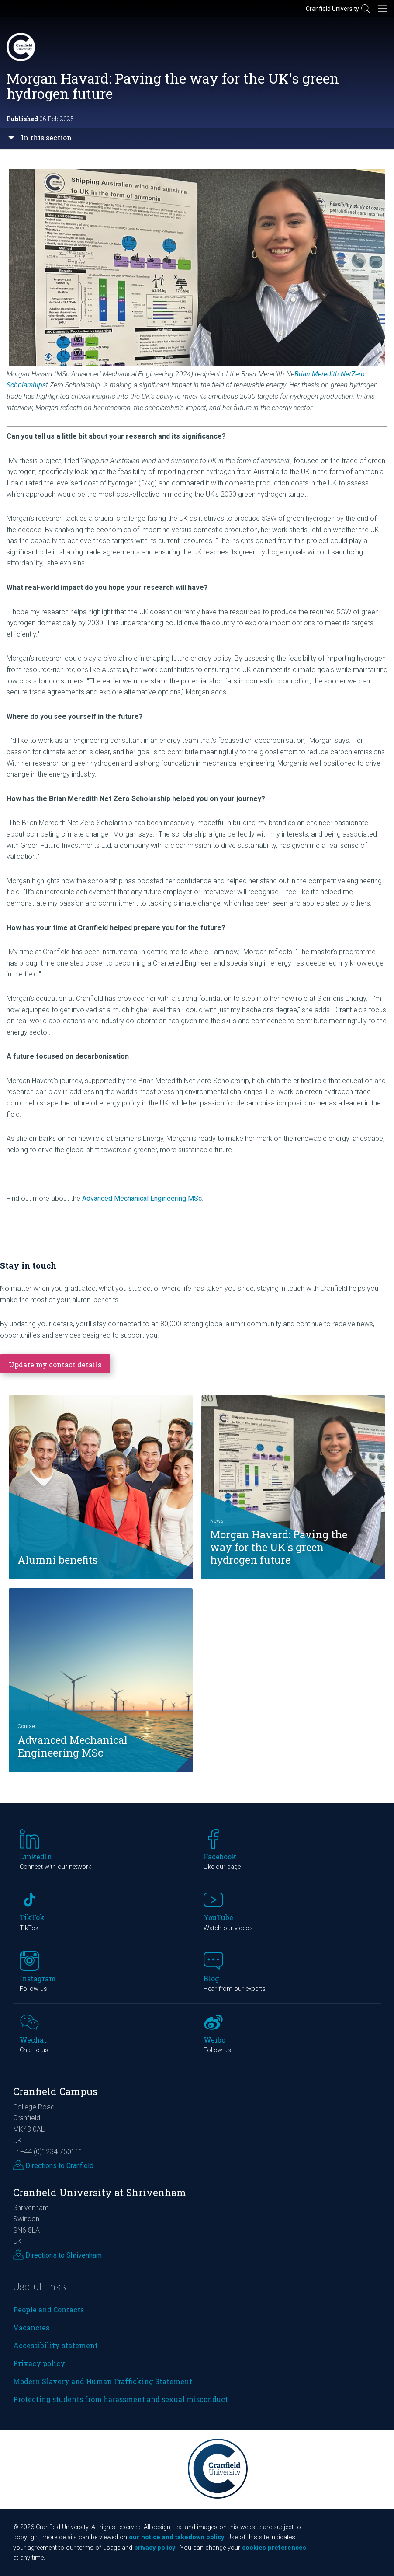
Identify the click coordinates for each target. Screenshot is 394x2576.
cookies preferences (274, 2548)
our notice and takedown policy (176, 2537)
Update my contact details (55, 1364)
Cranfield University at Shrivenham (99, 2192)
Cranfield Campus (55, 2091)
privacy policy (154, 2548)
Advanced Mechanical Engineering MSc (142, 1198)
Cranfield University (332, 8)
